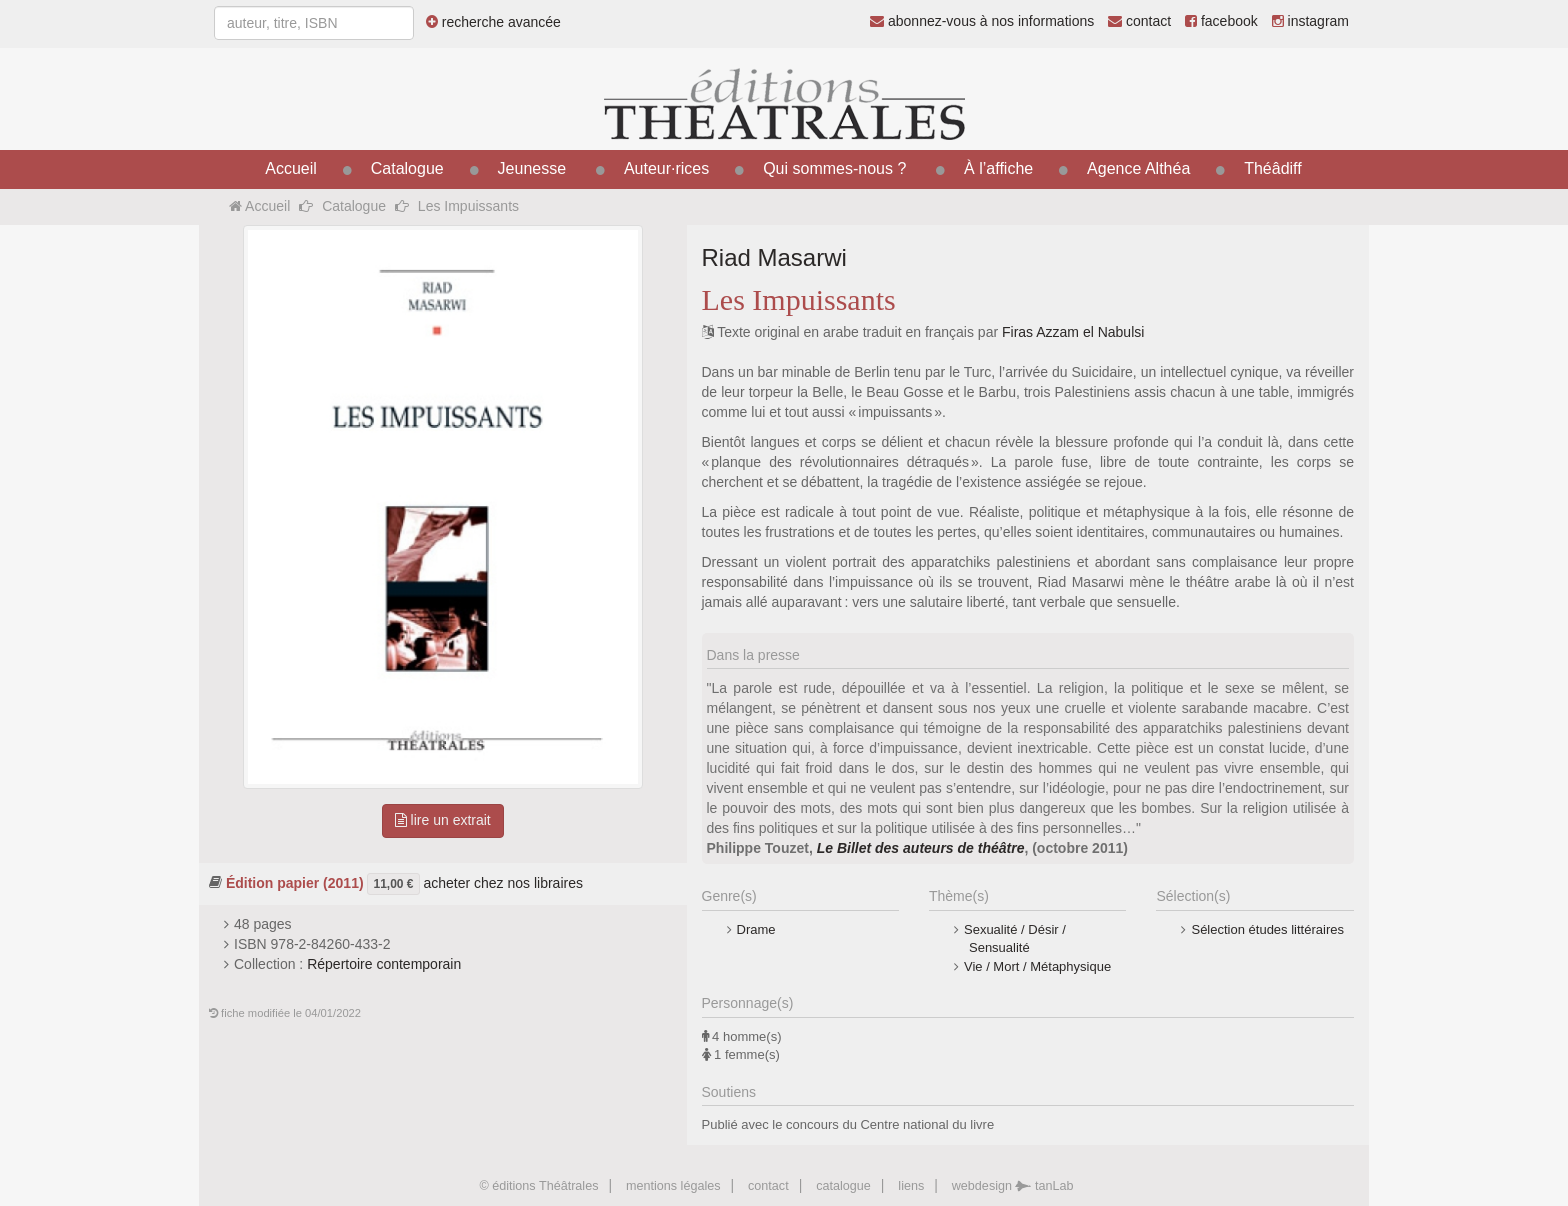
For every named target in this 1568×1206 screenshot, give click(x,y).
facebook (1221, 21)
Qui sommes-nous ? (834, 168)
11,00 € (393, 884)
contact (1139, 21)
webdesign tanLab (1013, 1186)
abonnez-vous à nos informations (982, 21)
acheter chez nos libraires (503, 882)
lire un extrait (443, 820)
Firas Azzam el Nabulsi (1073, 332)
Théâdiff (1273, 168)
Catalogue (407, 168)
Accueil (291, 168)
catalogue (843, 1186)
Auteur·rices (666, 168)
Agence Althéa (1138, 168)
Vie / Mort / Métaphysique (1037, 966)
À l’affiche (998, 168)
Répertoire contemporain (384, 964)
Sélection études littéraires (1267, 929)
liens (911, 1186)
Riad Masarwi (774, 257)
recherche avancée (493, 22)
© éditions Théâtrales (538, 1186)
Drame (756, 929)
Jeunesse (532, 168)
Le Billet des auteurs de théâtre (921, 848)
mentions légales (673, 1186)
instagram (1310, 21)
